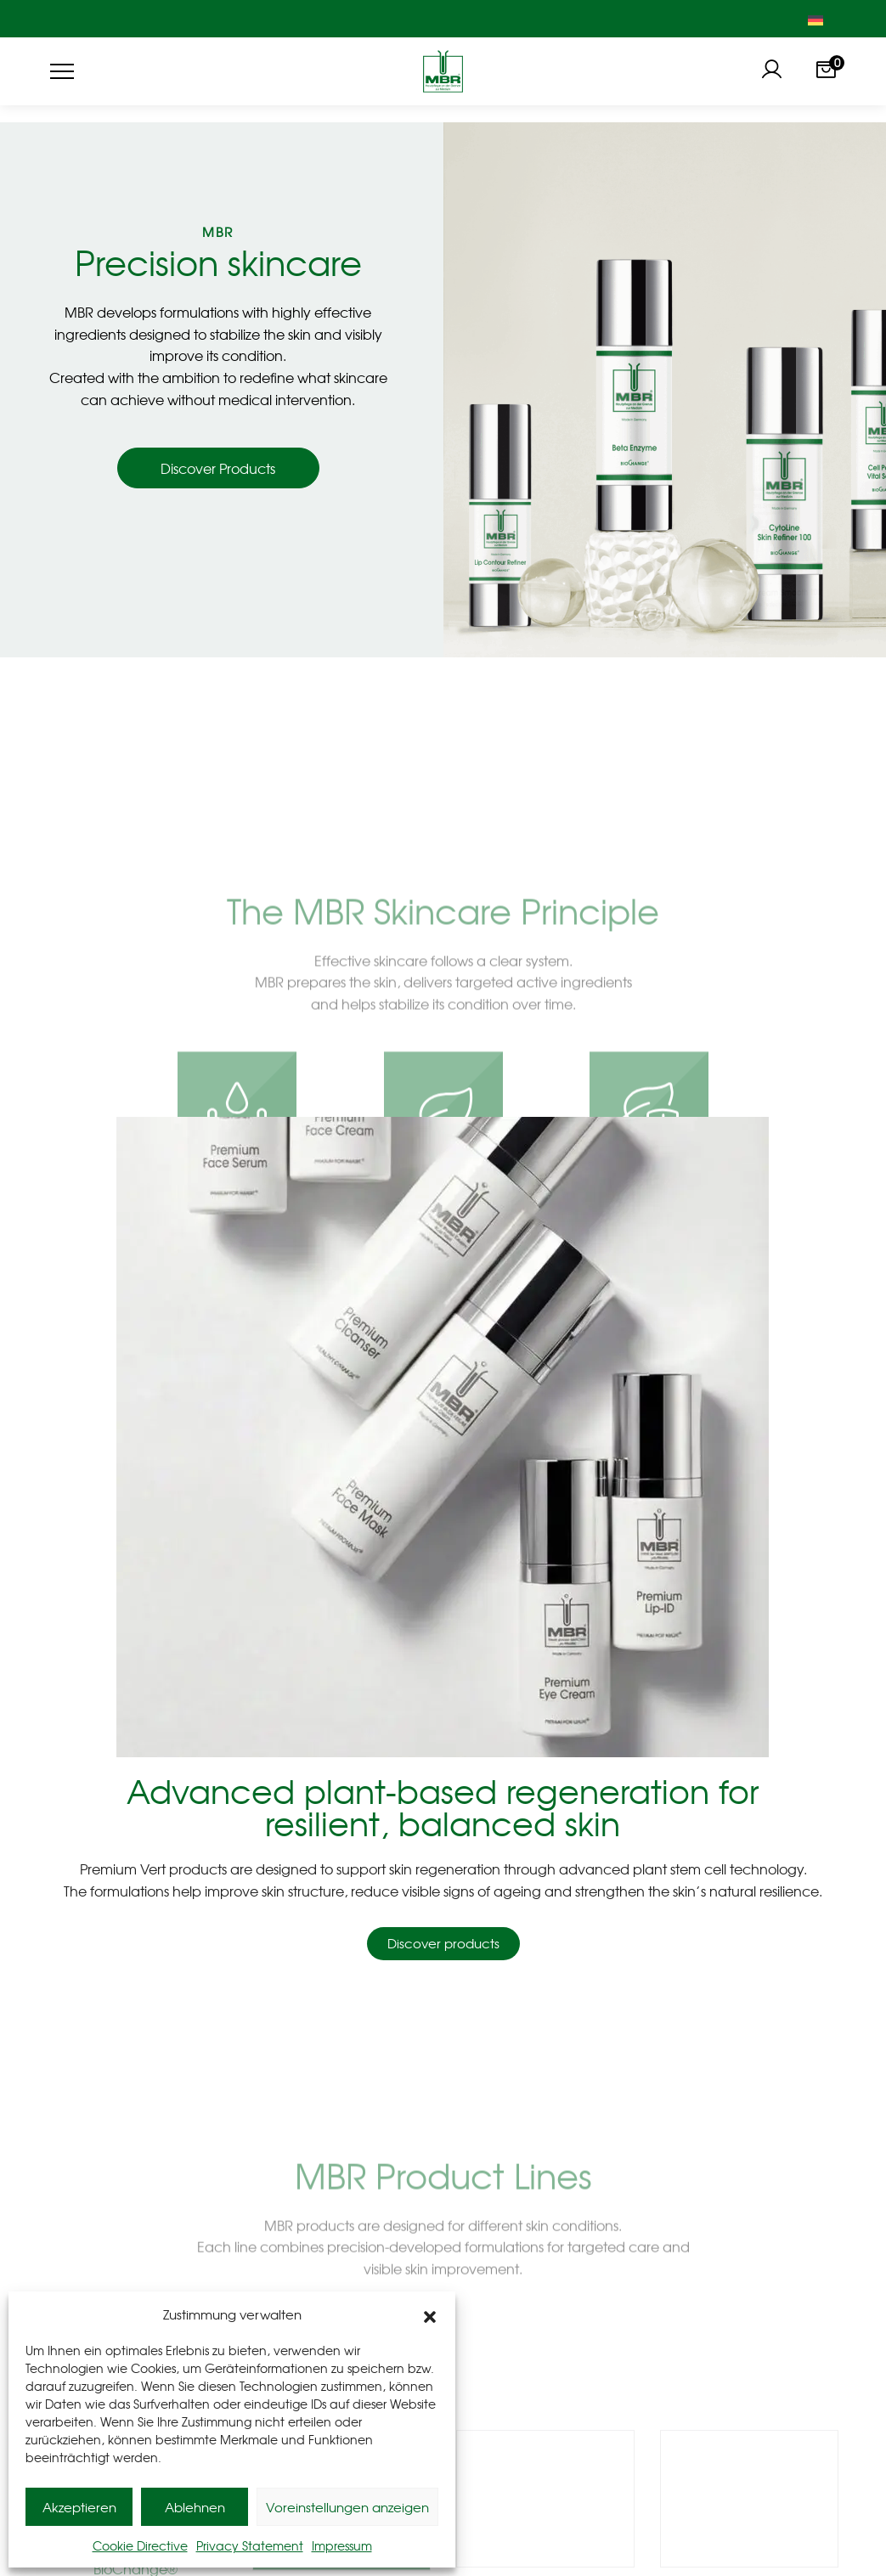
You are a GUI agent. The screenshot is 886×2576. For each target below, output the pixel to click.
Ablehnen (195, 2507)
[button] (429, 2314)
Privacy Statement (249, 2545)
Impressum (342, 2545)
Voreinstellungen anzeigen (347, 2507)
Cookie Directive (140, 2545)
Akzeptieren (79, 2507)
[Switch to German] (815, 19)
